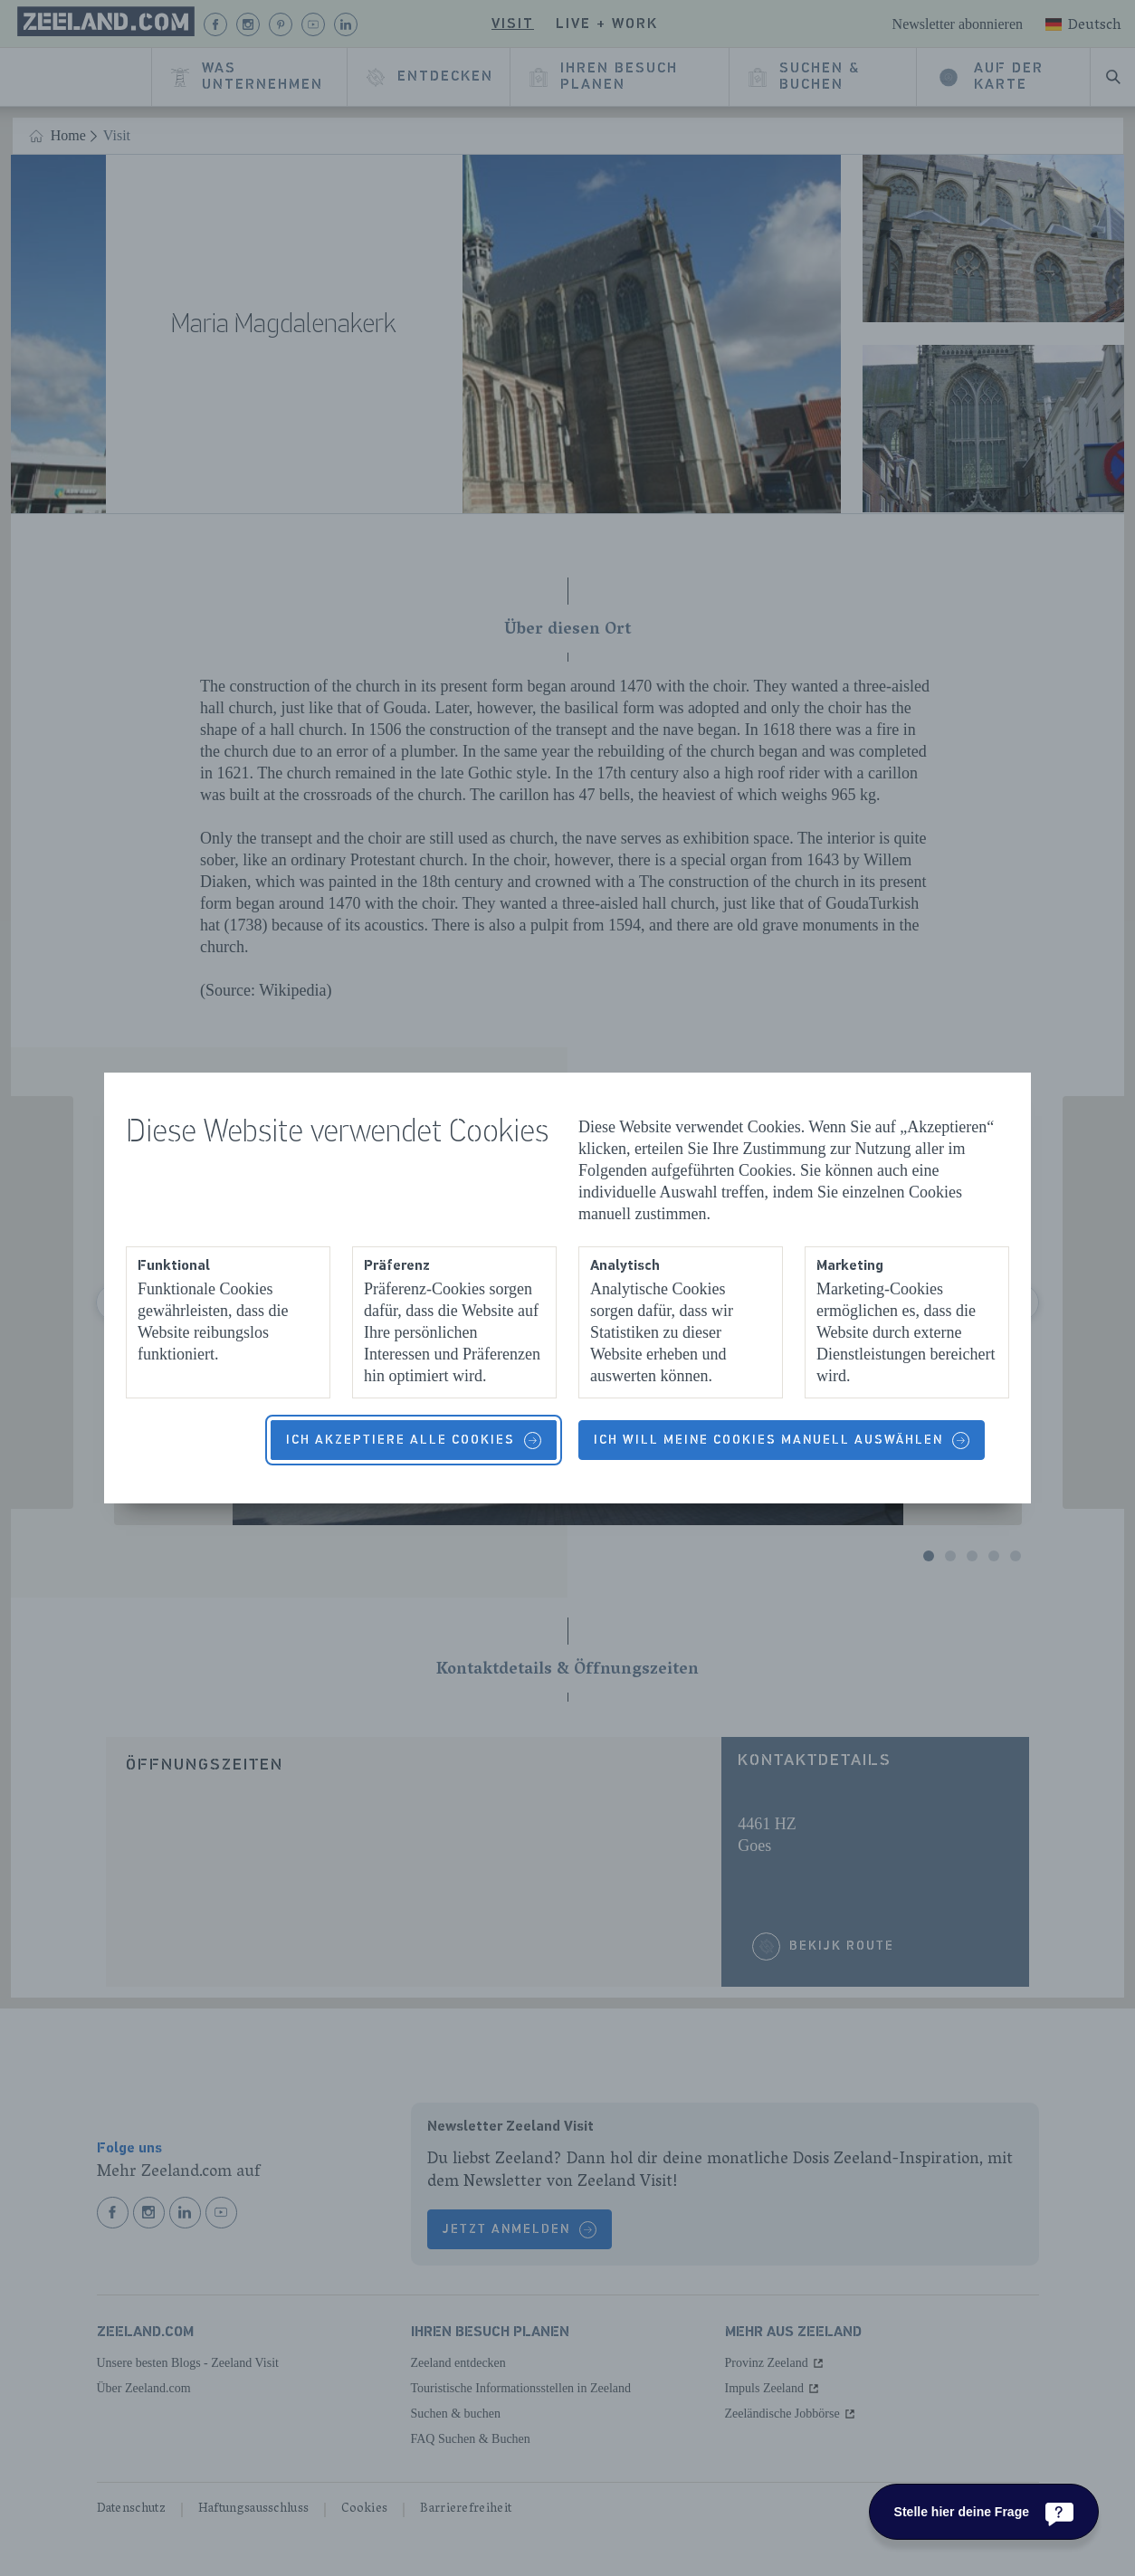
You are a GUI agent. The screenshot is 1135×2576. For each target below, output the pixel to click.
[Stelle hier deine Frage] (984, 2512)
